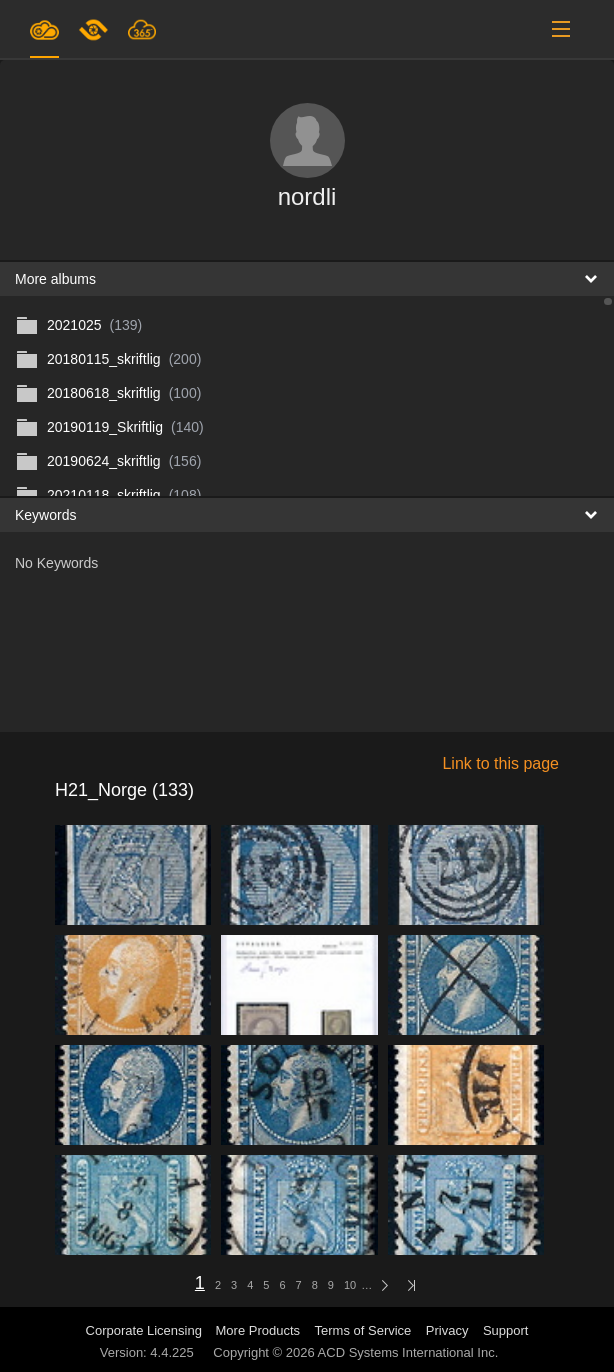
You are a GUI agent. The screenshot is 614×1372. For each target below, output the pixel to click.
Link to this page (500, 763)
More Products (258, 1330)
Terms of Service (363, 1330)
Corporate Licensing (146, 1330)
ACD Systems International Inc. (408, 1352)
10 (350, 1285)
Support (506, 1330)
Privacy (447, 1330)
